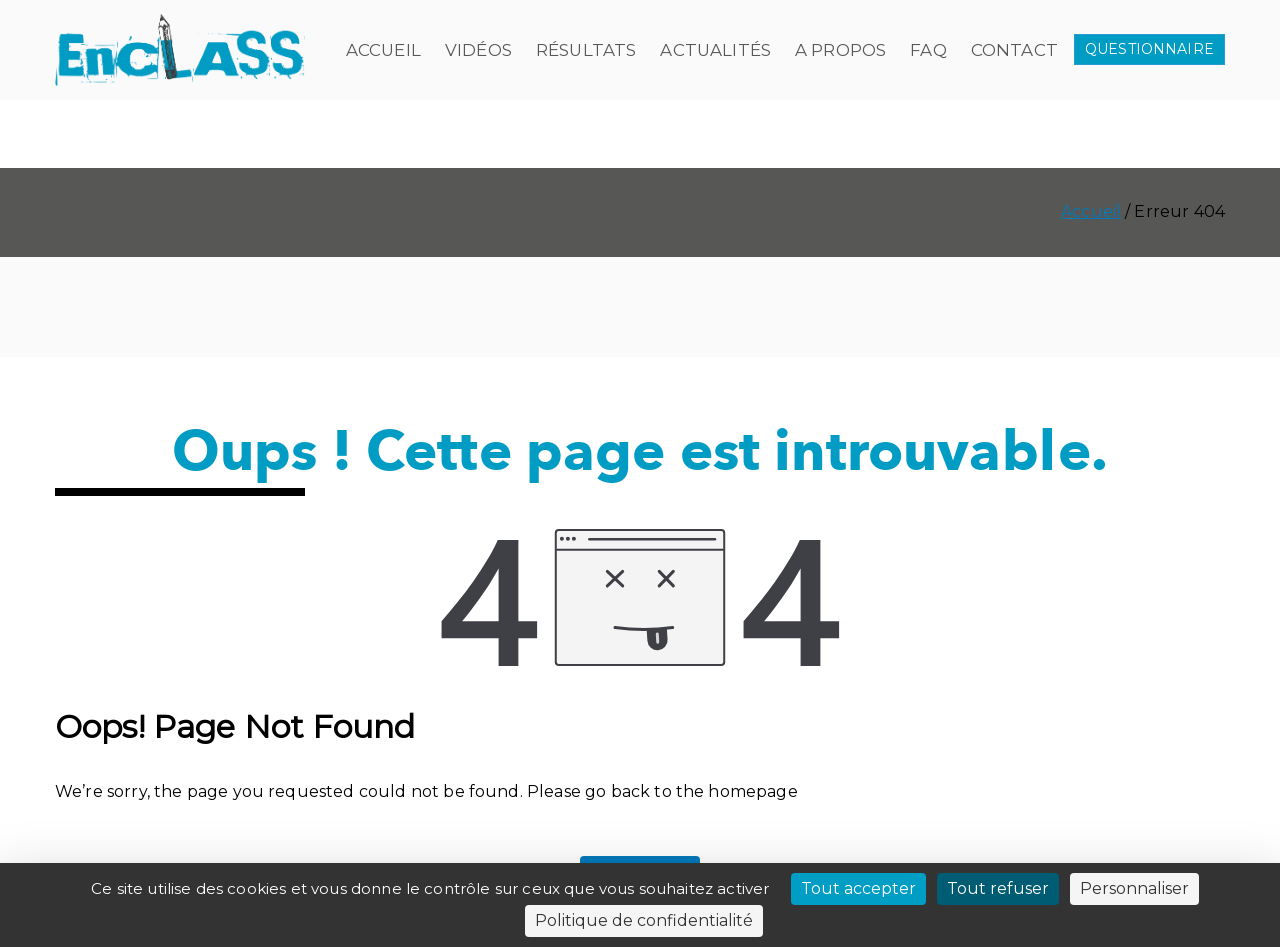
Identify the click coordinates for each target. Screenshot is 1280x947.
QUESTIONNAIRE (1149, 49)
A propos (840, 50)
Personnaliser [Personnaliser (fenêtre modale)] (1134, 888)
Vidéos (478, 50)
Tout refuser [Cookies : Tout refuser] (998, 888)
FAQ (928, 50)
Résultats (586, 50)
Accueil (383, 50)
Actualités (715, 50)
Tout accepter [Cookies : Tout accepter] (858, 888)
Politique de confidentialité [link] (644, 920)
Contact (1014, 50)
